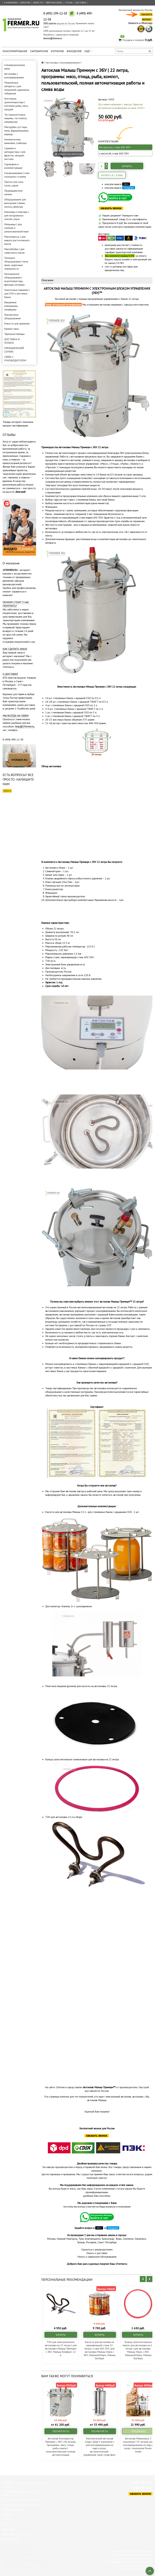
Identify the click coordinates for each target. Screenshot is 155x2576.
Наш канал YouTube (13, 2509)
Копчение (57, 51)
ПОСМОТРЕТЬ (60, 2431)
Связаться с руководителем (97, 2249)
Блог (5, 2524)
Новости (38, 2)
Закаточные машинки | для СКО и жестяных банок (16, 293)
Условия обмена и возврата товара (22, 2499)
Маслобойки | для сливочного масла (14, 250)
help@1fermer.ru (24, 726)
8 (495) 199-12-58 (142, 2482)
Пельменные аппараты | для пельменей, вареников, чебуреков (17, 88)
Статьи (69, 2)
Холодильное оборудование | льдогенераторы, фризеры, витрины (14, 279)
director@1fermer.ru (21, 2554)
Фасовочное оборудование (12, 316)
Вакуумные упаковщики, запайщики (11, 306)
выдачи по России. (59, 23)
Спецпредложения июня (14, 66)
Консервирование (15, 51)
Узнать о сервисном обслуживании (96, 2256)
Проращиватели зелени (13, 192)
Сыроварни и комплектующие (13, 166)
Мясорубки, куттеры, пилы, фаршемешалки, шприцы (16, 130)
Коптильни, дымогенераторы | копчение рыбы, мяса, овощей (16, 104)
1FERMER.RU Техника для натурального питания (25, 2484)
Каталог (7, 2519)
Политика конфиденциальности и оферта (21, 2493)
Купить (127, 166)
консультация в (117, 184)
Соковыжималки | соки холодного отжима (16, 174)
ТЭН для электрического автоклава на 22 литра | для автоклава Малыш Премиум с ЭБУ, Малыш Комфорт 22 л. (61, 2348)
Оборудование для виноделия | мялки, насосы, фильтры (15, 203)
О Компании (10, 2)
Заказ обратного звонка (16, 2534)
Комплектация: (108, 141)
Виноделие (74, 51)
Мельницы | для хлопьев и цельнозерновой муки (16, 228)
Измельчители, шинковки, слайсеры (15, 141)
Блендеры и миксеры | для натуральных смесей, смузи (16, 215)
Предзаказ (138, 2431)
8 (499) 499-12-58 (142, 2488)
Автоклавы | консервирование (14, 75)
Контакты (8, 2514)
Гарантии (25, 2)
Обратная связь (54, 2)
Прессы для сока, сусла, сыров (14, 183)
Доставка (80, 2)
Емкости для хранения (16, 323)
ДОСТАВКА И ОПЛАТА (12, 341)
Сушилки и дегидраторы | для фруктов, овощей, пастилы (14, 154)
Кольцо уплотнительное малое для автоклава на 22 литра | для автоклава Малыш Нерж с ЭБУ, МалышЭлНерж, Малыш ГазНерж (138, 2350)
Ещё (88, 51)
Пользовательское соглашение (20, 2504)
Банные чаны (11, 328)
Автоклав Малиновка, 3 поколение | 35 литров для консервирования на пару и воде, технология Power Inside (138, 2445)
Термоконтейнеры (14, 334)
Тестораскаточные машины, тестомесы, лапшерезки (15, 118)
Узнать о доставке (96, 2253)
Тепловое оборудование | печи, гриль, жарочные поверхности (16, 263)
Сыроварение (39, 51)
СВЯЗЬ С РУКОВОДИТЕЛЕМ (15, 358)
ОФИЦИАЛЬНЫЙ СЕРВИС (14, 349)
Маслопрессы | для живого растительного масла (17, 240)
